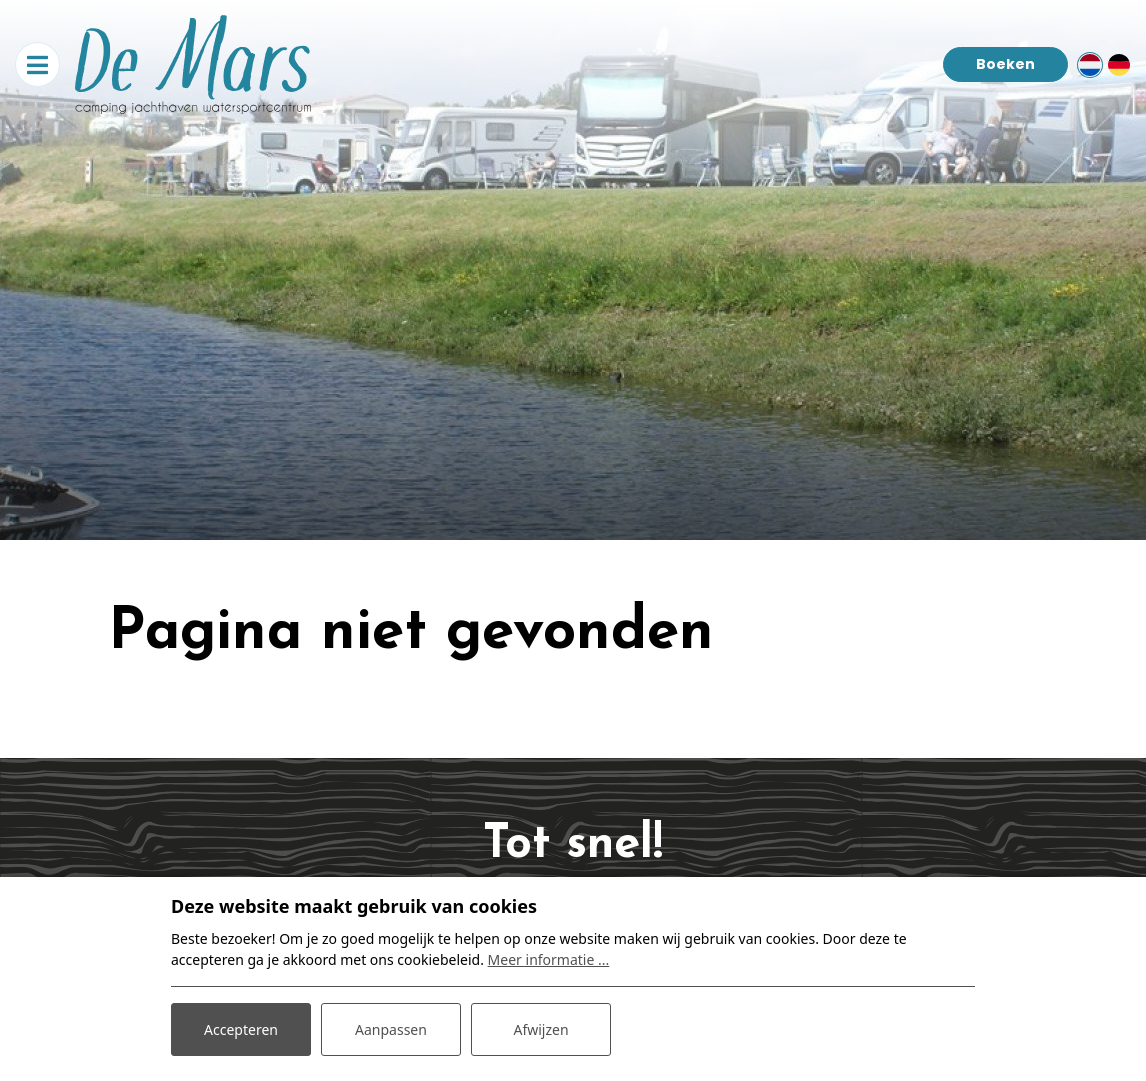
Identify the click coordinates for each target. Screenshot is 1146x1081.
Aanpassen (391, 1029)
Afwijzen (540, 1029)
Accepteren (241, 1029)
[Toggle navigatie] (37, 64)
